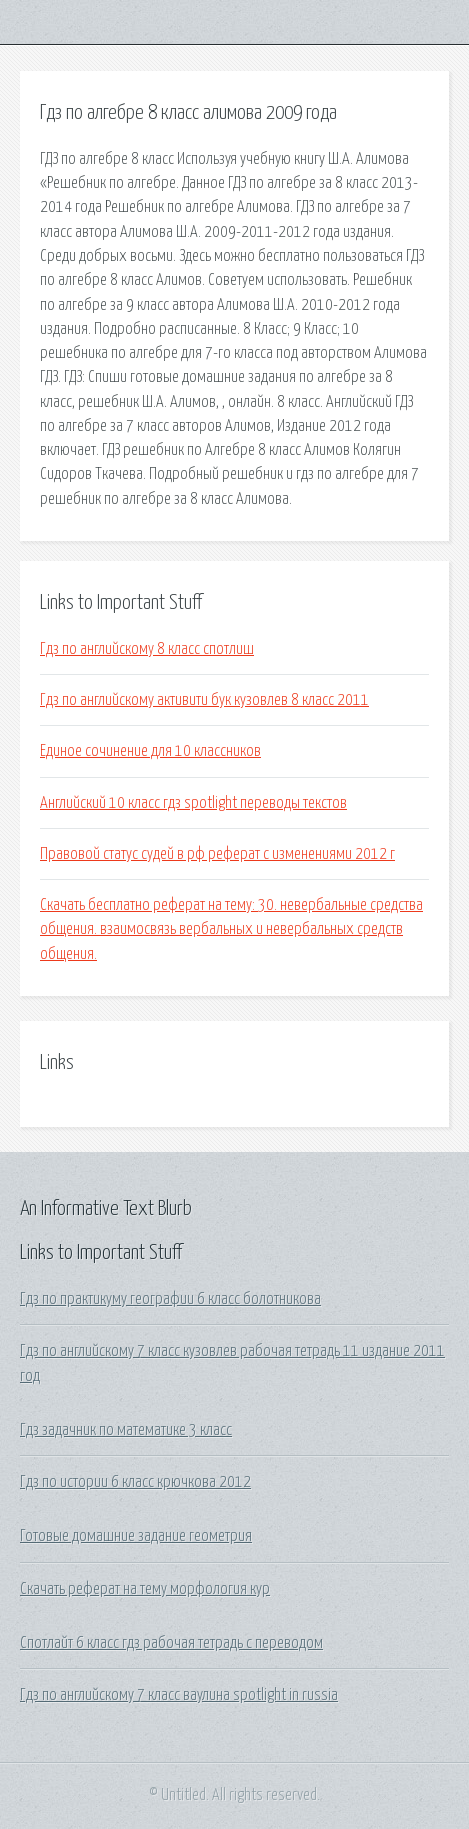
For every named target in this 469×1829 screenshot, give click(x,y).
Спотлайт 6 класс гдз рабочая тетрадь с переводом (171, 1643)
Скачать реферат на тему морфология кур (145, 1589)
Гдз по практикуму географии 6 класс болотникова (170, 1299)
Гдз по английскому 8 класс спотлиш (147, 649)
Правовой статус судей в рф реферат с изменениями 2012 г (217, 854)
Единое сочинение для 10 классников (150, 751)
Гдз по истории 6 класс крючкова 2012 (135, 1482)
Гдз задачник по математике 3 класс (126, 1430)
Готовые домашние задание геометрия (136, 1536)
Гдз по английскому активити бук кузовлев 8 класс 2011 (204, 700)
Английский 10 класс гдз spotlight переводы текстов (193, 803)
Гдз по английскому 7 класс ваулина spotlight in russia (179, 1695)
